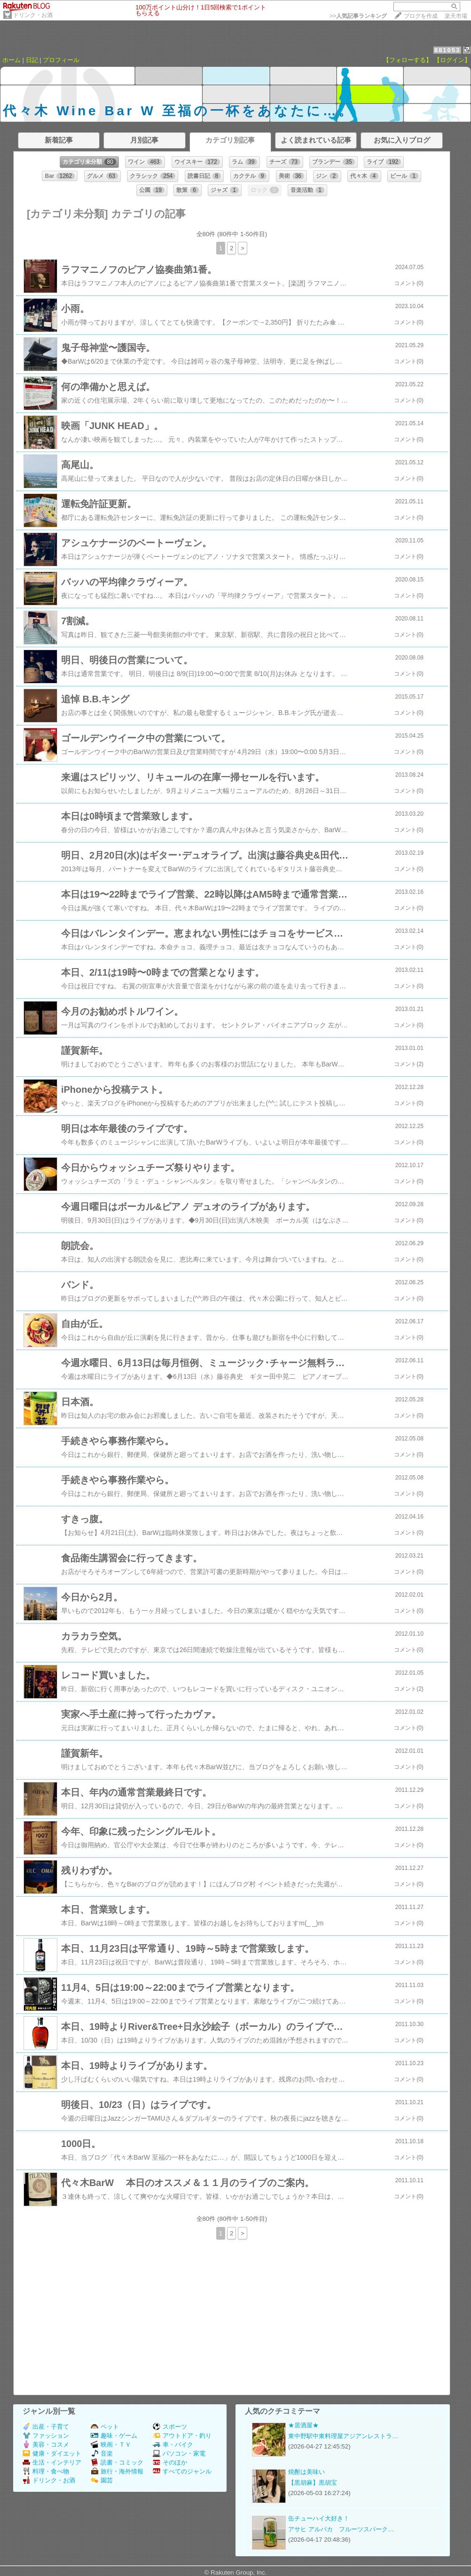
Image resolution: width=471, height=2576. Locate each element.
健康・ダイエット (52, 2453)
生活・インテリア (52, 2462)
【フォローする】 (407, 60)
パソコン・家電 (179, 2453)
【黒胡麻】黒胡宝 (312, 2482)
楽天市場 (456, 16)
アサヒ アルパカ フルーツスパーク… (341, 2529)
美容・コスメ (46, 2444)
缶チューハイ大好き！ (318, 2518)
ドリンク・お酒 (33, 15)
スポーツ (170, 2426)
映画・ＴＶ (111, 2444)
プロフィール (61, 60)
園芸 (102, 2480)
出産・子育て (46, 2426)
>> (358, 16)
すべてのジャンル (182, 2471)
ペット (105, 2426)
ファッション (46, 2435)
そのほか (170, 2462)
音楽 (102, 2453)
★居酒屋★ (303, 2425)
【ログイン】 (452, 60)
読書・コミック (117, 2462)
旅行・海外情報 (117, 2471)
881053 (447, 50)
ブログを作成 (421, 16)
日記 (32, 60)
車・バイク (173, 2444)
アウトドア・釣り (182, 2435)
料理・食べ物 (46, 2471)
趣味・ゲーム (114, 2435)
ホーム (11, 60)
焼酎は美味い (306, 2471)
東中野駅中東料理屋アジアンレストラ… (343, 2436)
